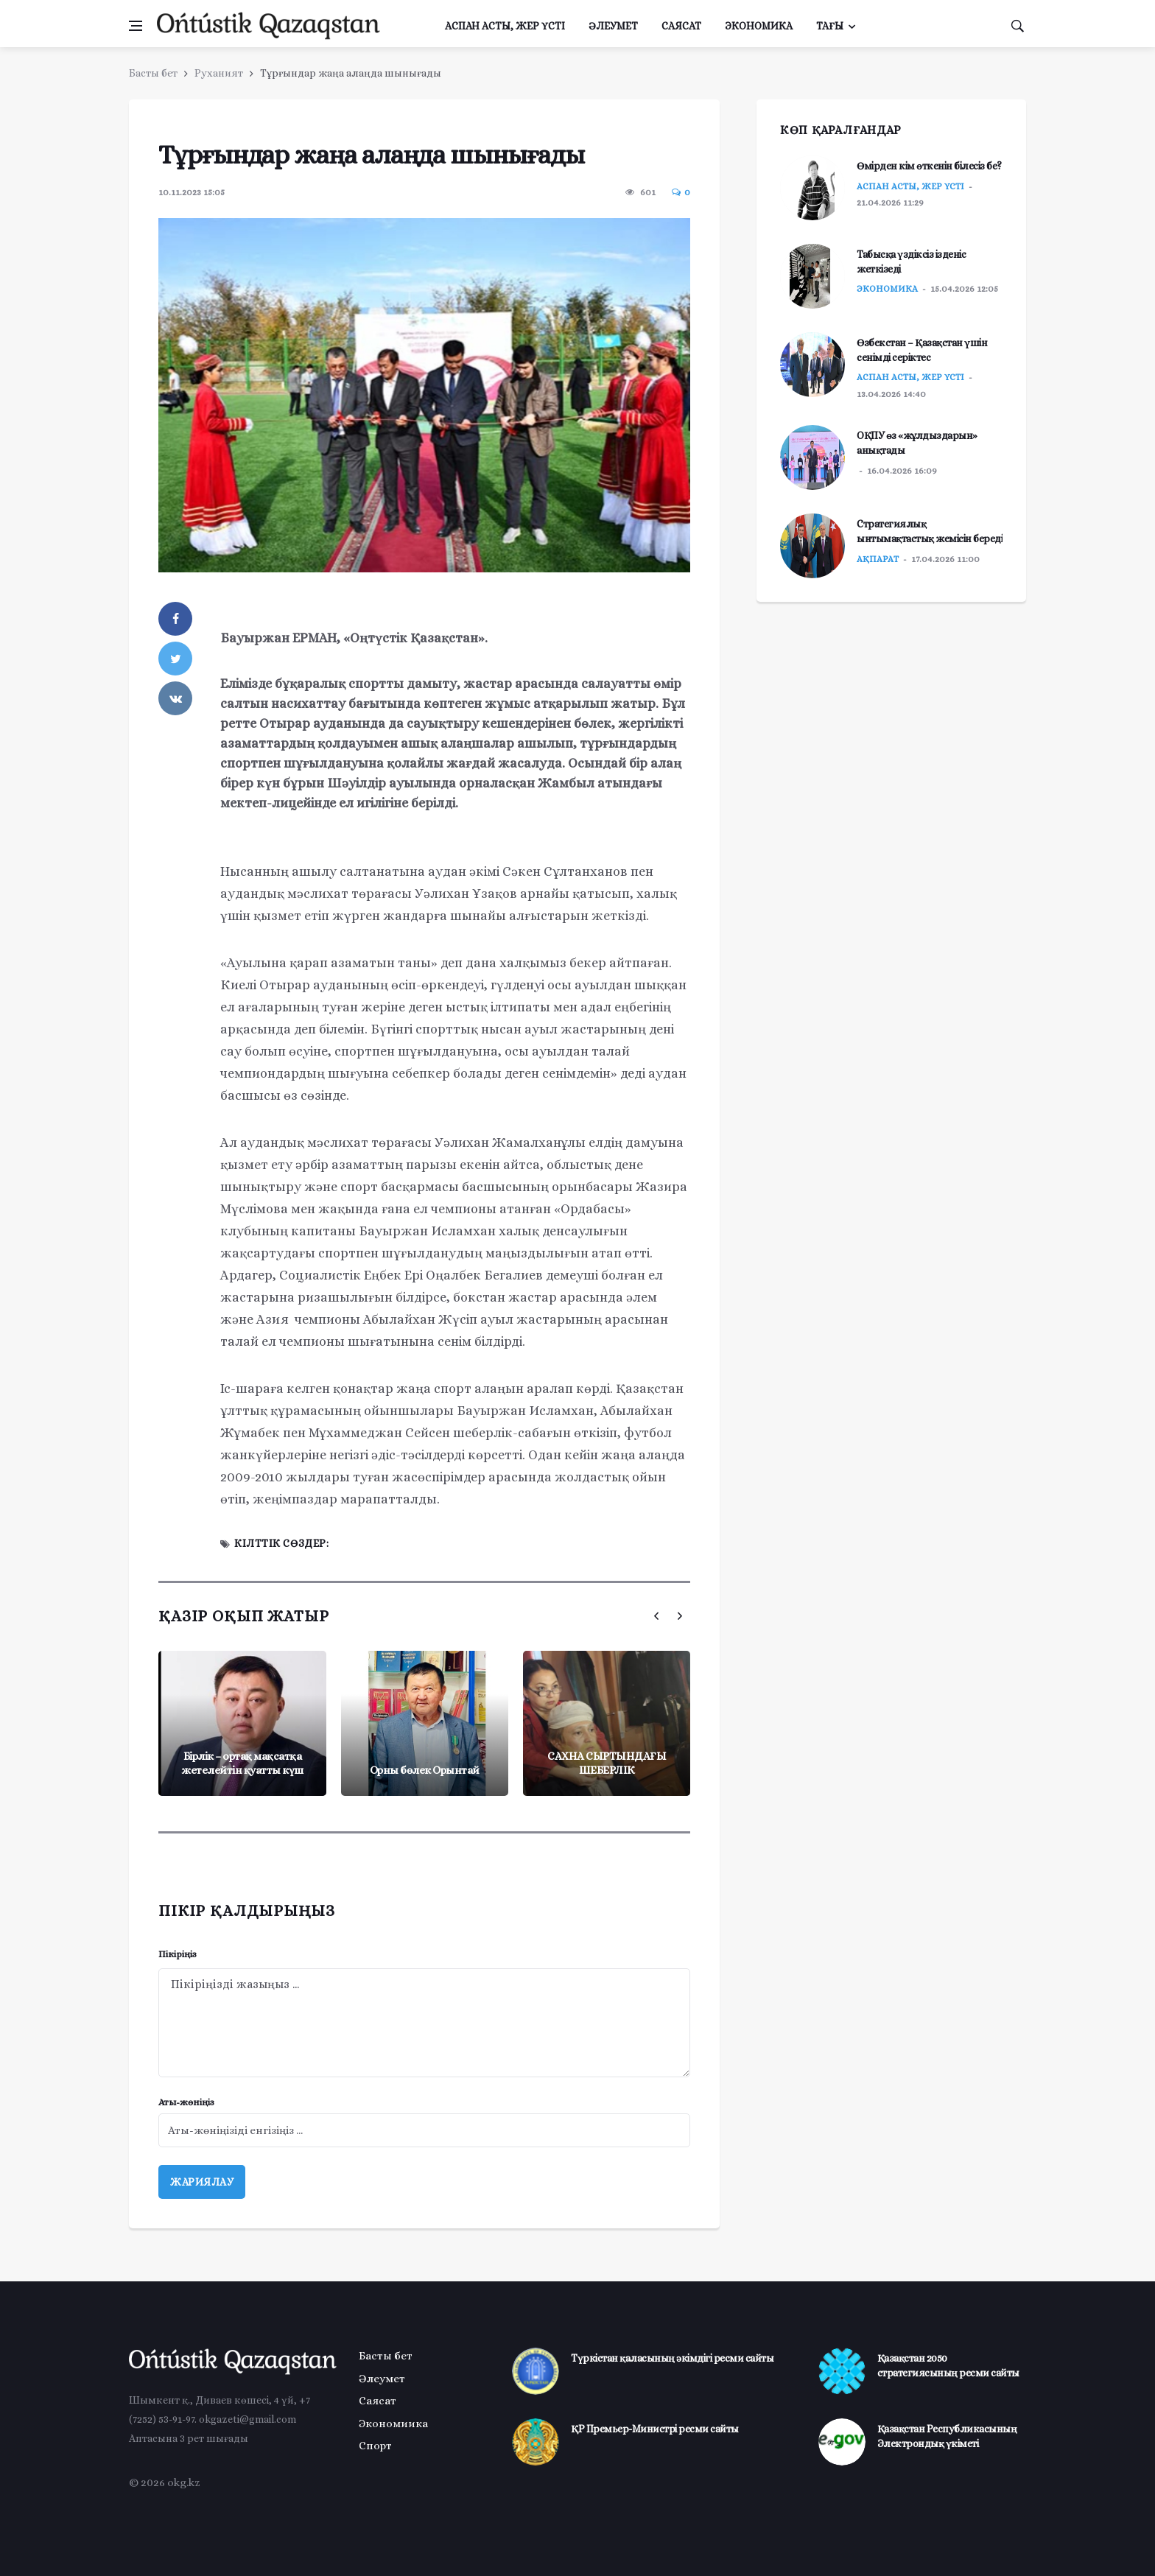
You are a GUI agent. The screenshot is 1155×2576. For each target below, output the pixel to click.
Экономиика (393, 2423)
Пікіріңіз (177, 1953)
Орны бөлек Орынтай (425, 1770)
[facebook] (175, 619)
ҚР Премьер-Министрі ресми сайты (655, 2429)
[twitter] (175, 658)
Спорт (375, 2445)
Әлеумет (613, 26)
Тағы (829, 26)
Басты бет (153, 73)
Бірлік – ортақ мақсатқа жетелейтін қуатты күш (242, 1763)
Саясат (681, 26)
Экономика (759, 26)
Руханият (218, 73)
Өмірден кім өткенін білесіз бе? (929, 166)
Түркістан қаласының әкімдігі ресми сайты (672, 2358)
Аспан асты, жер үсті (505, 26)
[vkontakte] (175, 698)
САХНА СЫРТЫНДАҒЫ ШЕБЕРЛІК (606, 1763)
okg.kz (183, 2482)
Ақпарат (878, 559)
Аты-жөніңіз (186, 2102)
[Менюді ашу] (135, 25)
